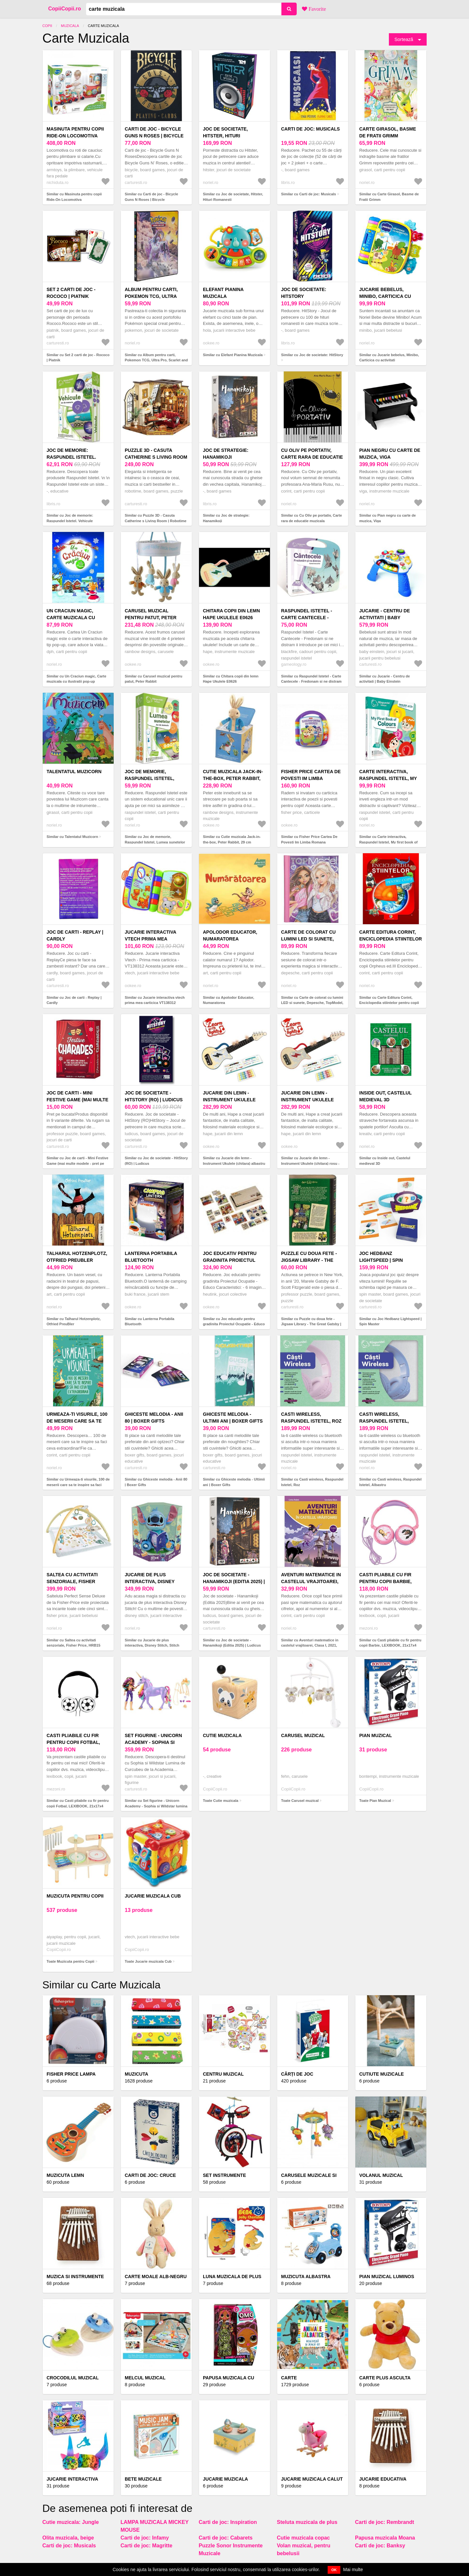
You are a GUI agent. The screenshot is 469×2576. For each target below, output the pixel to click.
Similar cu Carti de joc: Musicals (308, 194)
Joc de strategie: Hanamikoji (226, 454)
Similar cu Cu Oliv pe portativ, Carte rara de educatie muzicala (311, 518)
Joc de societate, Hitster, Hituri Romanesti (225, 135)
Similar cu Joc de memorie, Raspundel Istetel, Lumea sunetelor (155, 839)
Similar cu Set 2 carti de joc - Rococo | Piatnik (78, 357)
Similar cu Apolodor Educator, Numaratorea (228, 1000)
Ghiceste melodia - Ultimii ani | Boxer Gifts (233, 1418)
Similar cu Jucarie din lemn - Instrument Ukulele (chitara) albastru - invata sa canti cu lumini (234, 1163)
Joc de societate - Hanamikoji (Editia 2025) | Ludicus (234, 1581)
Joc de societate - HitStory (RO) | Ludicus (154, 1096)
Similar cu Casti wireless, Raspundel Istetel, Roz (312, 1482)
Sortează (403, 39)
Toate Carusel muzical (300, 1801)
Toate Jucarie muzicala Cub (148, 1961)
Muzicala (70, 26)
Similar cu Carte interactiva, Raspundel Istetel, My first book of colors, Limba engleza (388, 842)
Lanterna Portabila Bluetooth (151, 1257)
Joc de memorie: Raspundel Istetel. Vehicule (71, 457)
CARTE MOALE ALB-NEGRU (156, 2276)
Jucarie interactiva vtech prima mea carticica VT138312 (150, 938)
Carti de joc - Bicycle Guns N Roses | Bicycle (154, 132)
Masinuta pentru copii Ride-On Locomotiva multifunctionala (75, 135)
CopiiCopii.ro (64, 8)
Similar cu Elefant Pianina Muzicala (233, 355)
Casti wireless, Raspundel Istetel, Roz (311, 1418)
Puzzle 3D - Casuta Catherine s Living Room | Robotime (156, 457)
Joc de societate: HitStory (303, 293)
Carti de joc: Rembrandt (384, 2522)
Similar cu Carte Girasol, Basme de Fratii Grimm (389, 197)
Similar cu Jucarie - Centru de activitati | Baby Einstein (384, 679)
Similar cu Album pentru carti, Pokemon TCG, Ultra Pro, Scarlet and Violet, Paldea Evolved (156, 360)
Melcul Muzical (145, 2377)
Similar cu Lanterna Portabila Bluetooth (149, 1321)
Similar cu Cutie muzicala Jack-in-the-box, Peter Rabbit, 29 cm (232, 839)
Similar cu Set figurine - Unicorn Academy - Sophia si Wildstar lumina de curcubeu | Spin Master (156, 1806)
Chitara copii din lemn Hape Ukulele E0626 (231, 614)
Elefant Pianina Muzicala (223, 293)
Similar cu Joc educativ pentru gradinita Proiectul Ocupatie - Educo (234, 1321)
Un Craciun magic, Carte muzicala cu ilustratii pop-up (71, 617)
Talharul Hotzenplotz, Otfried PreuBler (77, 1257)
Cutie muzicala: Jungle (70, 2522)
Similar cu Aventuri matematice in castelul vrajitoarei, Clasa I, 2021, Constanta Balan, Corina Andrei (309, 1645)
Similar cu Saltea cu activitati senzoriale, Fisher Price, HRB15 (73, 1643)
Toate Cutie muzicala (220, 1801)
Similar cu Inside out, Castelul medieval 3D (384, 1160)
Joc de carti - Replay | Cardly (75, 935)
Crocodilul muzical (73, 2377)
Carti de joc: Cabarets (225, 2538)
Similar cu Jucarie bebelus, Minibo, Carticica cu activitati (389, 357)
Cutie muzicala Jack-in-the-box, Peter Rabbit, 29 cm (233, 778)
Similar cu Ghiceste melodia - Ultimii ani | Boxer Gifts (234, 1482)
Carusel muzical (303, 1735)
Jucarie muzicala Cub (153, 1896)
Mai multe (353, 2569)
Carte (289, 2377)
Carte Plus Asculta (385, 2377)
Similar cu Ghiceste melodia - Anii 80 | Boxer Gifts (156, 1482)
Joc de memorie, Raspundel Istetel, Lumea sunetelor (149, 778)
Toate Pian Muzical (375, 1801)
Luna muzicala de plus (232, 2276)
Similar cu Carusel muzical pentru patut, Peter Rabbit (153, 679)
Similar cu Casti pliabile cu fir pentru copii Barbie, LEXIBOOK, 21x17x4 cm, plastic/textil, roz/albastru (390, 1645)
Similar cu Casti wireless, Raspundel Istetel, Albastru (390, 1482)
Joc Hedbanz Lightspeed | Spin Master (381, 1260)
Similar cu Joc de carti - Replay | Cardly (74, 1000)
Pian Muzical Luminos (386, 2276)
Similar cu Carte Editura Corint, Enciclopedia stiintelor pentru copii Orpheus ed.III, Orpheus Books (389, 1003)
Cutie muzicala (222, 1735)
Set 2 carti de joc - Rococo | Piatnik (71, 293)
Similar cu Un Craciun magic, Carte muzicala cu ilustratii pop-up (76, 679)
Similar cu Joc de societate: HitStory (312, 355)
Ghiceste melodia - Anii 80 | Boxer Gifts (154, 1418)
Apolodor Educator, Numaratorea (230, 935)
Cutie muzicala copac (303, 2538)
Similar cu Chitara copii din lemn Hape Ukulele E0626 (231, 679)
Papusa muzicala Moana (385, 2538)
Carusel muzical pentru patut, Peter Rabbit (151, 617)
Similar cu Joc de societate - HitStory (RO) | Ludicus (156, 1160)
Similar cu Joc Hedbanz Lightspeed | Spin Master (390, 1321)
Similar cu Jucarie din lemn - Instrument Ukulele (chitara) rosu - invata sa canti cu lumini (310, 1163)
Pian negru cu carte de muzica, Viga (389, 454)
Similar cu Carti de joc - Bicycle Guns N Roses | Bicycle (151, 197)
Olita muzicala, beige (68, 2538)
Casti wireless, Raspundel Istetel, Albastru (384, 1421)
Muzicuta (136, 2074)
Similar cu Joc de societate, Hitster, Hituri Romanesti (233, 197)
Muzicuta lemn (65, 2175)
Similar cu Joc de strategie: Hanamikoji (226, 518)
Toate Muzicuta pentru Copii (70, 1961)
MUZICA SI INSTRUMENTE (75, 2276)
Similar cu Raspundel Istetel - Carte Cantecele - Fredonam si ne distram (311, 679)
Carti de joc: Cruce (150, 2175)
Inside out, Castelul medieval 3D (385, 1096)
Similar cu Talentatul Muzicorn (72, 837)
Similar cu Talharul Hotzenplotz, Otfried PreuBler (74, 1321)
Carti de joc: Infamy (145, 2538)
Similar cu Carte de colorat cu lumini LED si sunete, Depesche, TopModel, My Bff (312, 1003)
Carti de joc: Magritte (146, 2545)
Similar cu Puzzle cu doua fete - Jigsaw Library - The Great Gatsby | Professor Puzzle (311, 1324)
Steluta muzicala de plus (307, 2522)
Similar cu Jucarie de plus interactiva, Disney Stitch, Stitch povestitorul (152, 1645)
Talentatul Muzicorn (74, 771)
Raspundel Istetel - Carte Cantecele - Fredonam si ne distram (312, 617)
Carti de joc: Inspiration (228, 2522)
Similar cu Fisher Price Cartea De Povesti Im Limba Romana (309, 839)
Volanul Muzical (381, 2175)
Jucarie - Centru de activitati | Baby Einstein (384, 617)
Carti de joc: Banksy (380, 2545)
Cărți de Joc (297, 2074)
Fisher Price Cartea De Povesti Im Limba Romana (311, 778)
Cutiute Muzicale (381, 2074)
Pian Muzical (375, 1735)
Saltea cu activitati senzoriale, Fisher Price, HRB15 (72, 1581)
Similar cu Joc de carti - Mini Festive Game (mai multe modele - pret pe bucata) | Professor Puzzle (77, 1163)
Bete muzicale (143, 2479)
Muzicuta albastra (306, 2276)
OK (334, 2570)
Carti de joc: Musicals (310, 129)
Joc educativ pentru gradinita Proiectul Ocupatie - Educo (230, 1260)
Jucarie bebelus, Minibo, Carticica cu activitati (385, 296)
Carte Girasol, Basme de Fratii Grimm (387, 132)
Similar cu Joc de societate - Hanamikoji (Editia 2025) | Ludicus (232, 1643)
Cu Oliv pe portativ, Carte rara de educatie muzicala (312, 457)
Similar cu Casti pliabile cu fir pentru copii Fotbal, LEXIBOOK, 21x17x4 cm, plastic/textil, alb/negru (78, 1806)
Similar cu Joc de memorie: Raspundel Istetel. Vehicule (70, 518)
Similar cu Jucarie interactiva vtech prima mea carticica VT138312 (155, 1000)
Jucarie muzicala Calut (312, 2479)
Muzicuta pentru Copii (75, 1896)
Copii (47, 26)
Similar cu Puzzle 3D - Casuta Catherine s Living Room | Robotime (155, 518)
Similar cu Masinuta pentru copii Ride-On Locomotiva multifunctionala (74, 199)
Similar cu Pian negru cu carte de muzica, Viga (387, 518)
